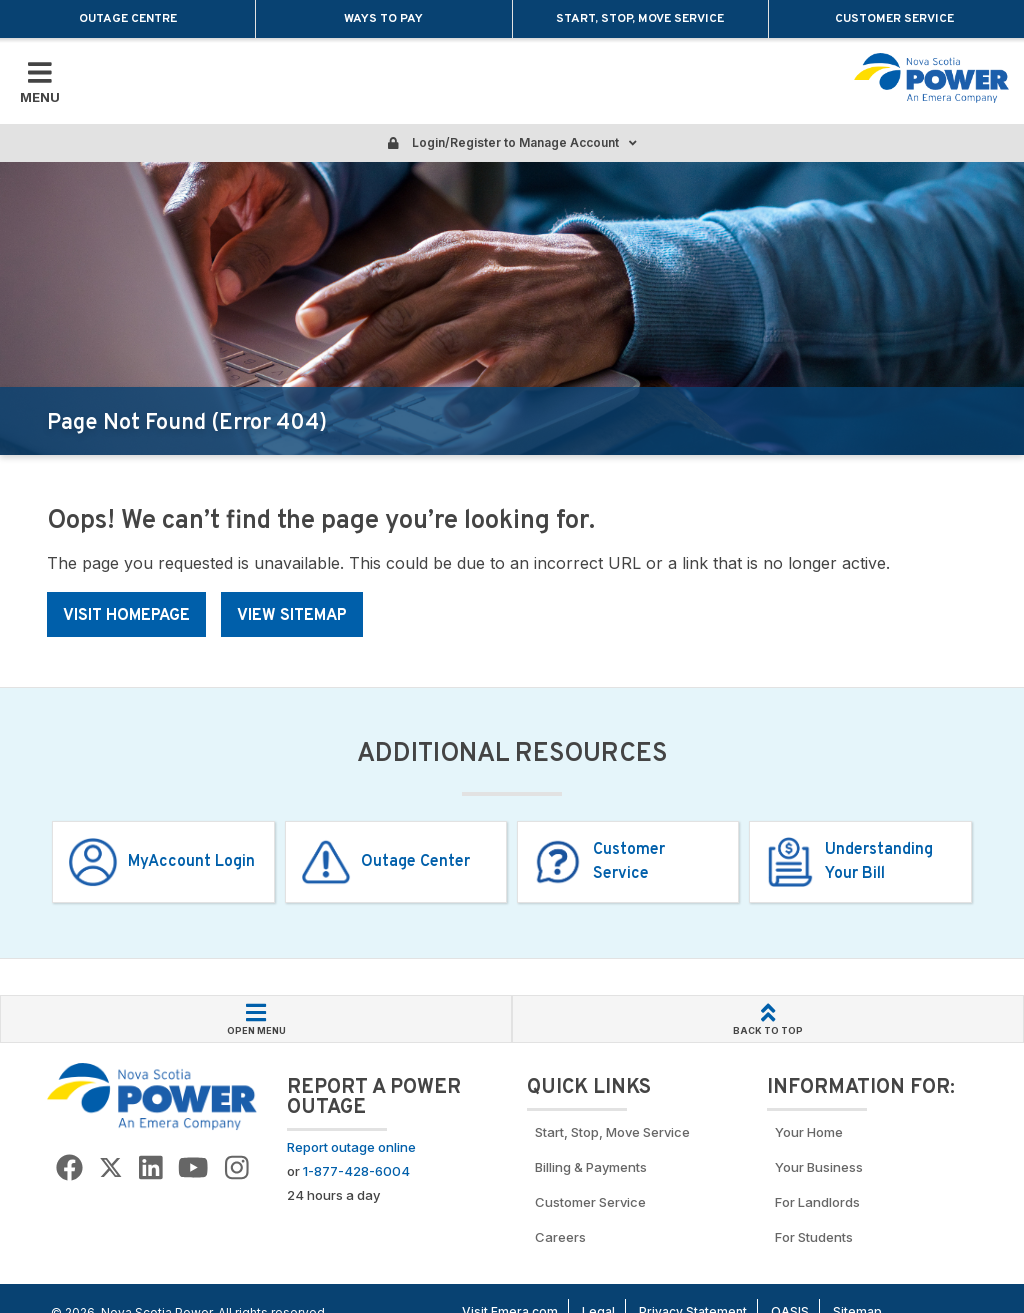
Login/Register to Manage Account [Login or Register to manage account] (512, 142)
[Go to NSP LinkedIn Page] (151, 1168)
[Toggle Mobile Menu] (40, 81)
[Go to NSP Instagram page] (237, 1168)
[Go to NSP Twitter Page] (111, 1168)
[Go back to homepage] (931, 78)
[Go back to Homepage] (152, 1096)
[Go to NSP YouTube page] (193, 1168)
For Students (814, 1237)
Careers (560, 1237)
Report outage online (351, 1147)
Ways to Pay (383, 19)
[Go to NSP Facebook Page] (69, 1168)
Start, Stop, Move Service (640, 19)
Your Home (809, 1132)
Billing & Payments (591, 1167)
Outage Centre (128, 19)
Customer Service (896, 19)
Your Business (822, 1167)
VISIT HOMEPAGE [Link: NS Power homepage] (126, 616)
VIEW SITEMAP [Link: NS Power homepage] (292, 616)
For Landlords (817, 1202)
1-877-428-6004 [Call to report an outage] (356, 1171)
